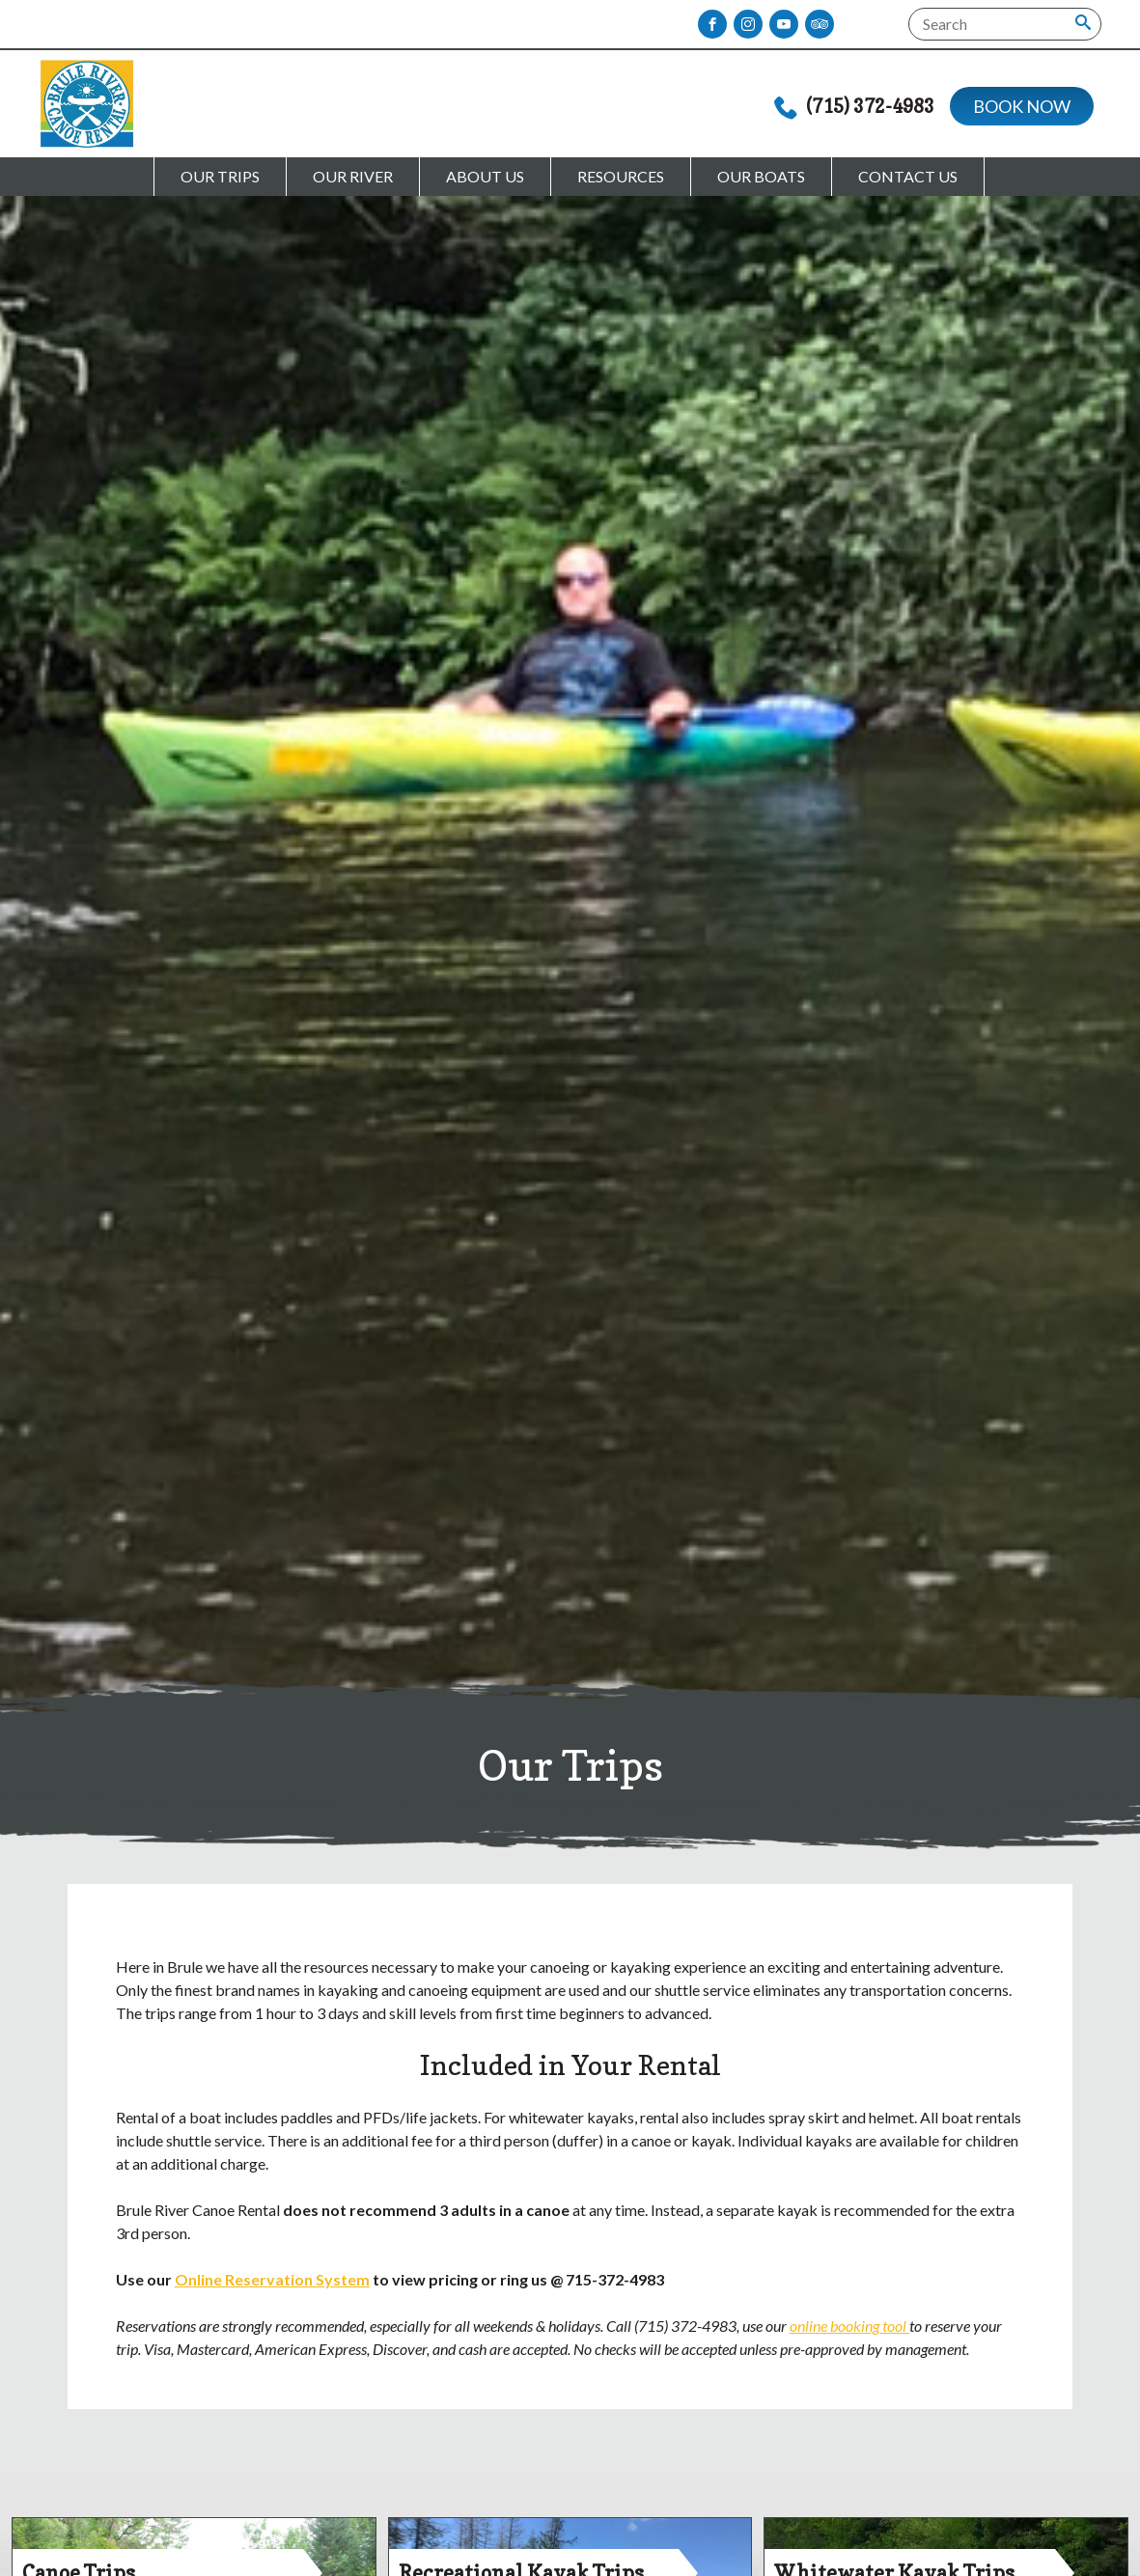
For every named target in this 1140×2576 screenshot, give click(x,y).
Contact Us (908, 176)
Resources (620, 176)
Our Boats (761, 176)
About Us (485, 176)
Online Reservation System (272, 2279)
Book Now (1021, 106)
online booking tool (849, 2325)
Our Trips (220, 176)
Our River (353, 176)
